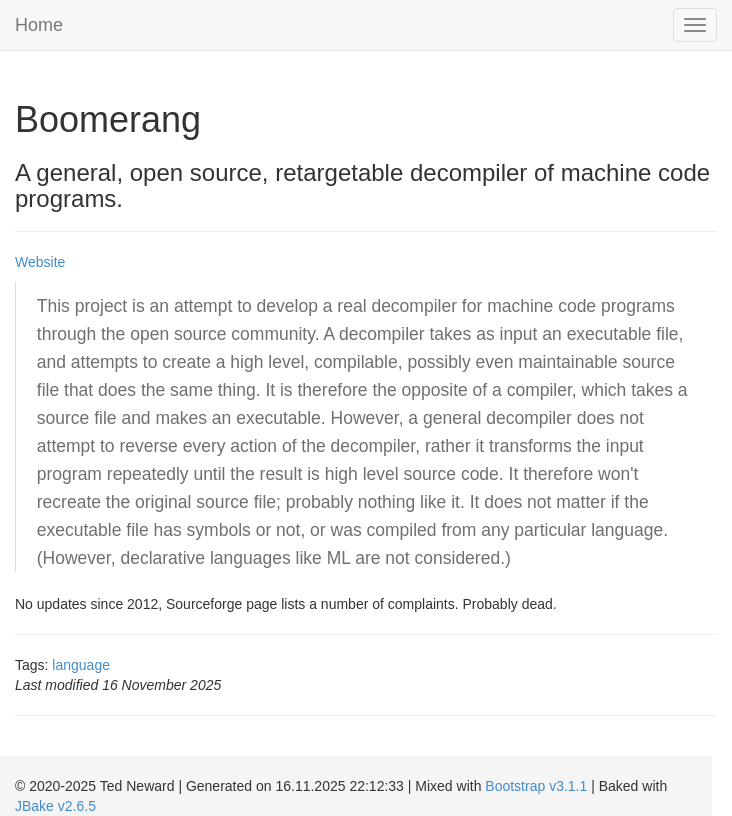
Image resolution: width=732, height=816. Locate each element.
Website (40, 262)
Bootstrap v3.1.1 (536, 786)
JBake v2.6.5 (55, 806)
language (81, 665)
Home (39, 25)
